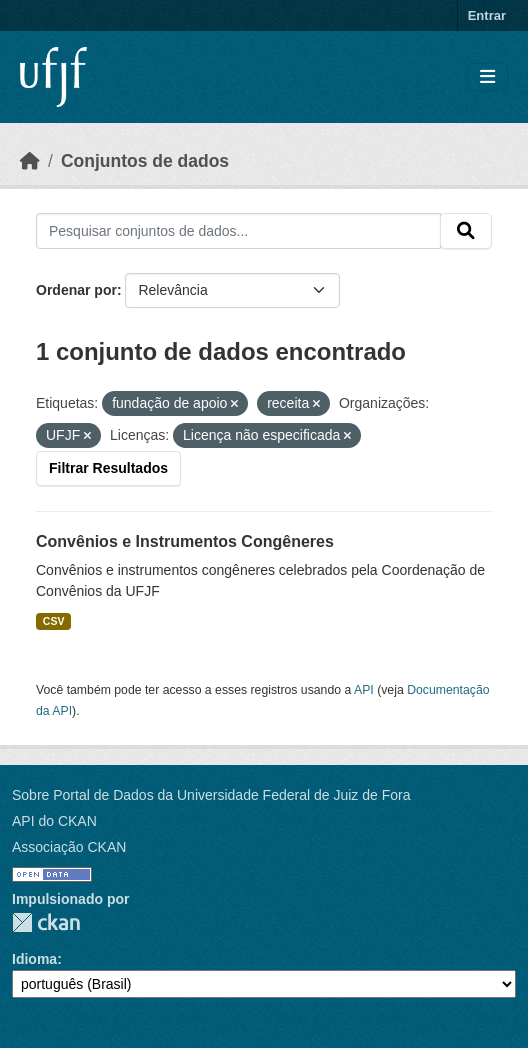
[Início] (30, 161)
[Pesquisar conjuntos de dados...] (238, 231)
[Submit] (466, 231)
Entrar (487, 15)
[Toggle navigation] (487, 77)
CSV (54, 621)
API (364, 690)
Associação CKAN (69, 847)
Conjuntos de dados (145, 161)
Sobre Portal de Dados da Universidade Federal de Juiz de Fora (211, 795)
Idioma (34, 959)
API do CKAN (54, 821)
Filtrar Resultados (108, 468)
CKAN (46, 922)
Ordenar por (76, 290)
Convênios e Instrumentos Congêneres (185, 541)
